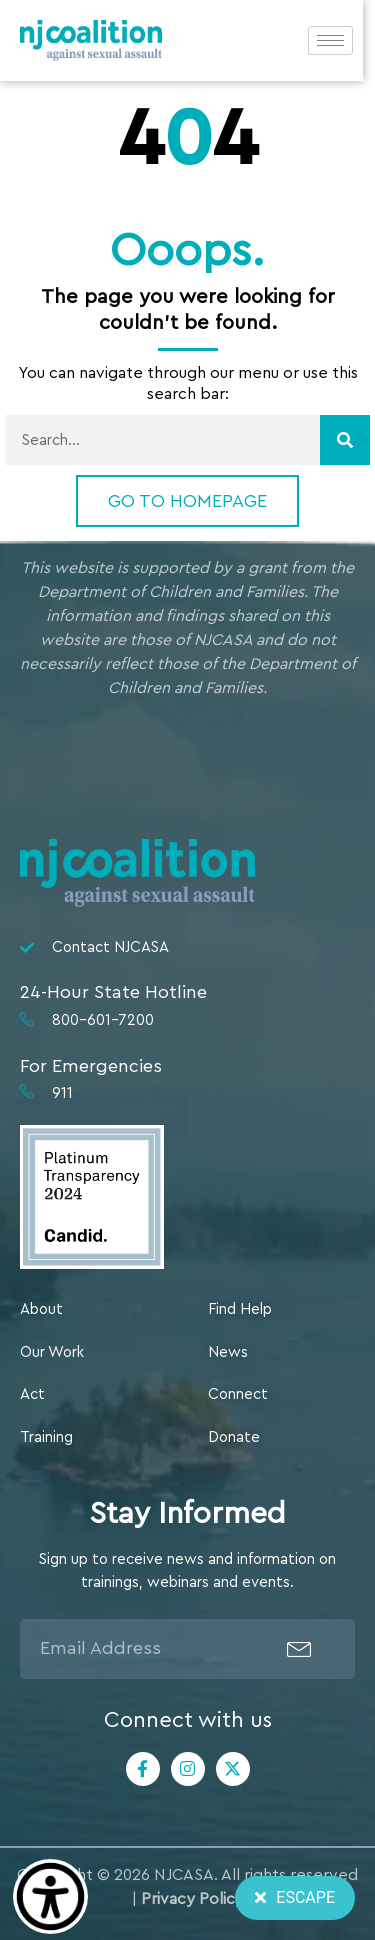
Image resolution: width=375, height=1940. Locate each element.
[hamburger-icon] (342, 41)
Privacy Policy (192, 1899)
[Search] (345, 440)
